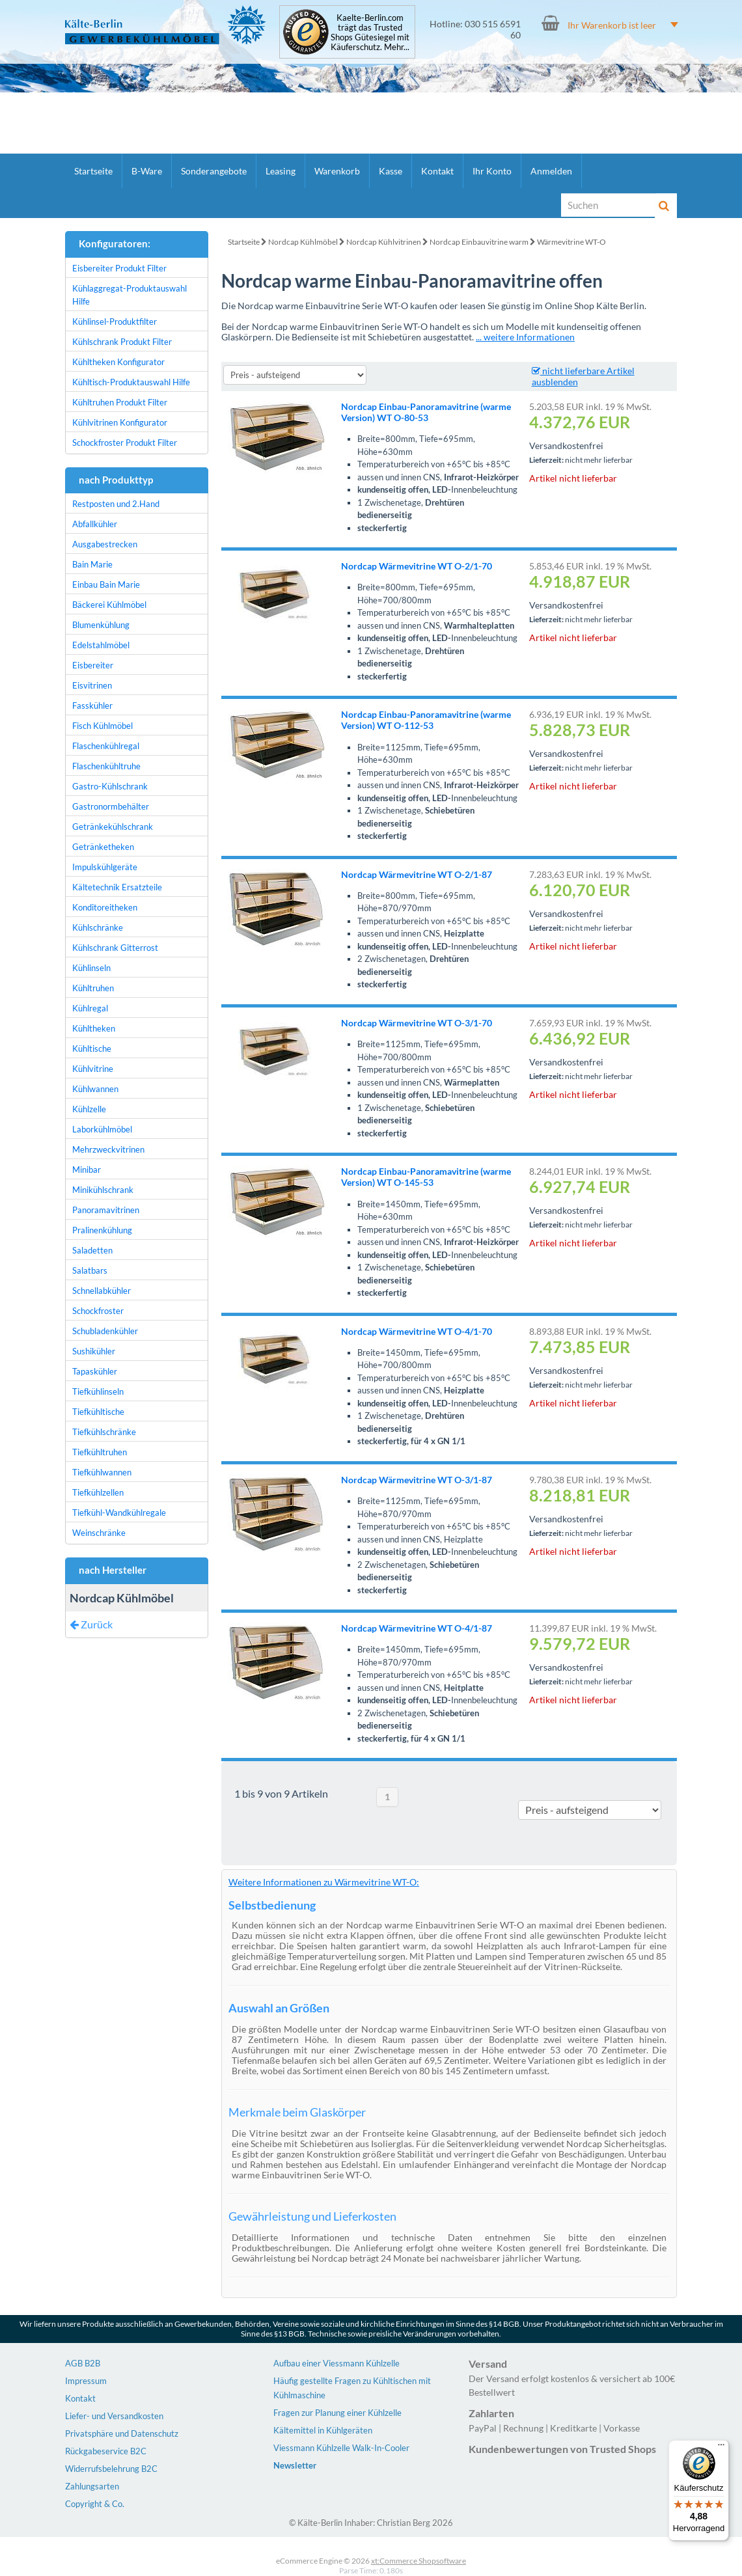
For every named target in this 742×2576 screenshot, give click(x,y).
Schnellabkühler (101, 1290)
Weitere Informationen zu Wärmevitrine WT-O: (323, 1881)
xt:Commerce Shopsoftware (418, 2561)
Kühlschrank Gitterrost (115, 947)
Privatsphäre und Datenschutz (121, 2433)
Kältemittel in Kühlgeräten (322, 2430)
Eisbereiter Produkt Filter (119, 268)
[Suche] (608, 205)
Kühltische (91, 1048)
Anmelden (551, 170)
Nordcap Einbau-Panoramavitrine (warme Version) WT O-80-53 (426, 412)
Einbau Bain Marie (106, 584)
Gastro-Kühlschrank (110, 786)
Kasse (390, 170)
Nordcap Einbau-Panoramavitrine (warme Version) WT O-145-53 (426, 1177)
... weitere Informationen (525, 336)
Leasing (280, 170)
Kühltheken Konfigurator (118, 362)
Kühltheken (93, 1028)
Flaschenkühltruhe (106, 766)
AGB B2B (82, 2363)
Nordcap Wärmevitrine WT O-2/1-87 (416, 874)
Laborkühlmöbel (102, 1129)
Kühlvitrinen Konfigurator (119, 422)
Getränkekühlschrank (112, 826)
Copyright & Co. (94, 2504)
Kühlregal (90, 1008)
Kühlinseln (91, 968)
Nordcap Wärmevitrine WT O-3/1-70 (416, 1022)
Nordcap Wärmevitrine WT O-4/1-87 (416, 1628)
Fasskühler (92, 705)
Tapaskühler (94, 1371)
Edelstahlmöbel (101, 645)
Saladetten (92, 1250)
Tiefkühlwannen (101, 1472)
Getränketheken (103, 847)
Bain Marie (92, 564)
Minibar (86, 1169)
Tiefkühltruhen (99, 1452)
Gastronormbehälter (110, 806)
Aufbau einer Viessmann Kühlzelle (336, 2363)
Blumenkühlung (101, 625)
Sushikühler (93, 1351)
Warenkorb (337, 170)
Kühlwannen (95, 1089)
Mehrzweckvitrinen (108, 1149)
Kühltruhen (93, 988)
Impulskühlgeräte (104, 867)
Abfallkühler (94, 524)
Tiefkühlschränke (104, 1432)
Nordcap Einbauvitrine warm (479, 242)
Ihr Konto (492, 170)
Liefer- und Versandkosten (114, 2416)
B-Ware (146, 170)
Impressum (86, 2381)
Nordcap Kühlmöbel (303, 242)
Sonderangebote (214, 170)
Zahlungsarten (92, 2486)
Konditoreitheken (104, 907)
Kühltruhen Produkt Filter (119, 402)
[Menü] (721, 2448)
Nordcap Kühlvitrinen (383, 242)
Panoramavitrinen (105, 1210)
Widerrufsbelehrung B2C (111, 2468)
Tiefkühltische (98, 1411)
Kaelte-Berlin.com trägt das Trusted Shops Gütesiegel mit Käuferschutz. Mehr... (370, 32)
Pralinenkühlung (102, 1230)
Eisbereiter (92, 665)
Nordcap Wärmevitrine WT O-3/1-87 (416, 1479)
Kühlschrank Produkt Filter (122, 341)
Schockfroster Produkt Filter (124, 442)
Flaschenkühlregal (105, 746)
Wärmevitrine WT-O (571, 242)
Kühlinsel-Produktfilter (114, 321)
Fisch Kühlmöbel (102, 725)
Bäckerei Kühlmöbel (109, 604)
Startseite (93, 170)
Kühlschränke (97, 927)
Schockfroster (98, 1311)
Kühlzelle (89, 1109)
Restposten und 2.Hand (115, 504)
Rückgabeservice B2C (105, 2451)
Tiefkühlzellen (98, 1492)
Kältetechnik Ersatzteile (117, 887)
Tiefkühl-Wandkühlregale (119, 1512)
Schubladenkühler (105, 1331)
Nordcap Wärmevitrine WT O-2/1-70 (416, 565)
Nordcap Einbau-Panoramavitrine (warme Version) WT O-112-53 (426, 720)
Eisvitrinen (92, 685)
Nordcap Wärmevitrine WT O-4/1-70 (416, 1331)
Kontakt (437, 170)
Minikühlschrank (102, 1190)
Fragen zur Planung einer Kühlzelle (337, 2412)
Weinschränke (99, 1533)
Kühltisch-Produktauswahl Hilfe (131, 382)
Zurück (91, 1624)
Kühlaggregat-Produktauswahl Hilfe (129, 295)
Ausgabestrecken (104, 544)
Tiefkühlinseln (98, 1391)
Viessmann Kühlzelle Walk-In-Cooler (341, 2448)
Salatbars (89, 1270)
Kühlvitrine (92, 1068)
